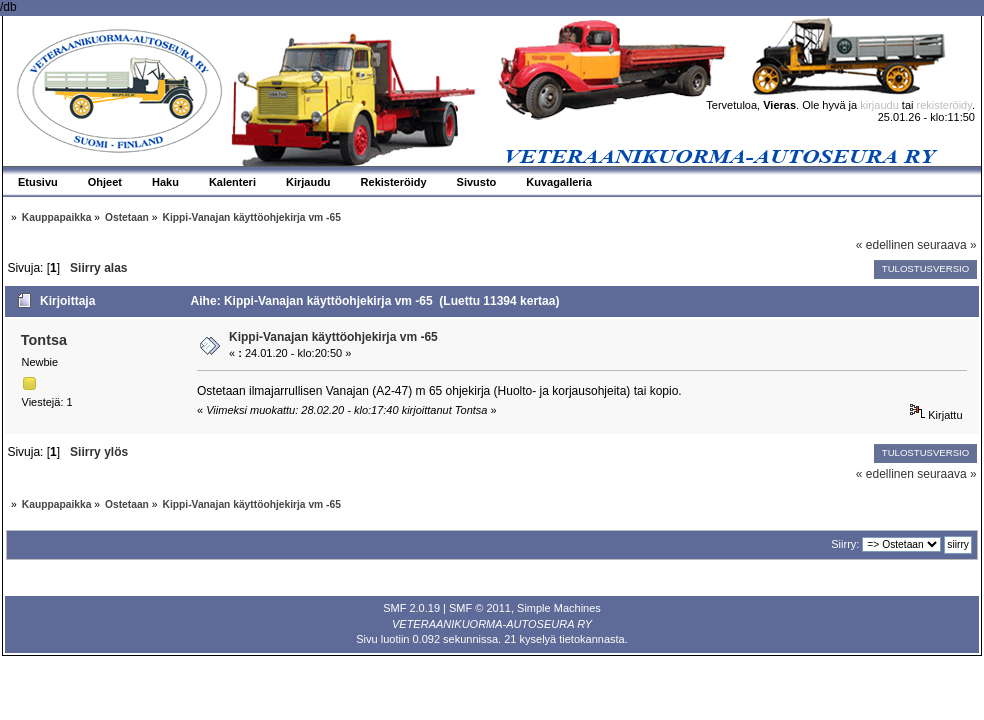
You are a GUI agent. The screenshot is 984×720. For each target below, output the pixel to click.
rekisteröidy (944, 105)
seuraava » (946, 245)
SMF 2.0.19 (411, 608)
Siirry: (845, 544)
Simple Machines (559, 608)
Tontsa (44, 340)
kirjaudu (879, 105)
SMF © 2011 (480, 608)
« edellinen (885, 245)
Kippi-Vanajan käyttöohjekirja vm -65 (333, 337)
